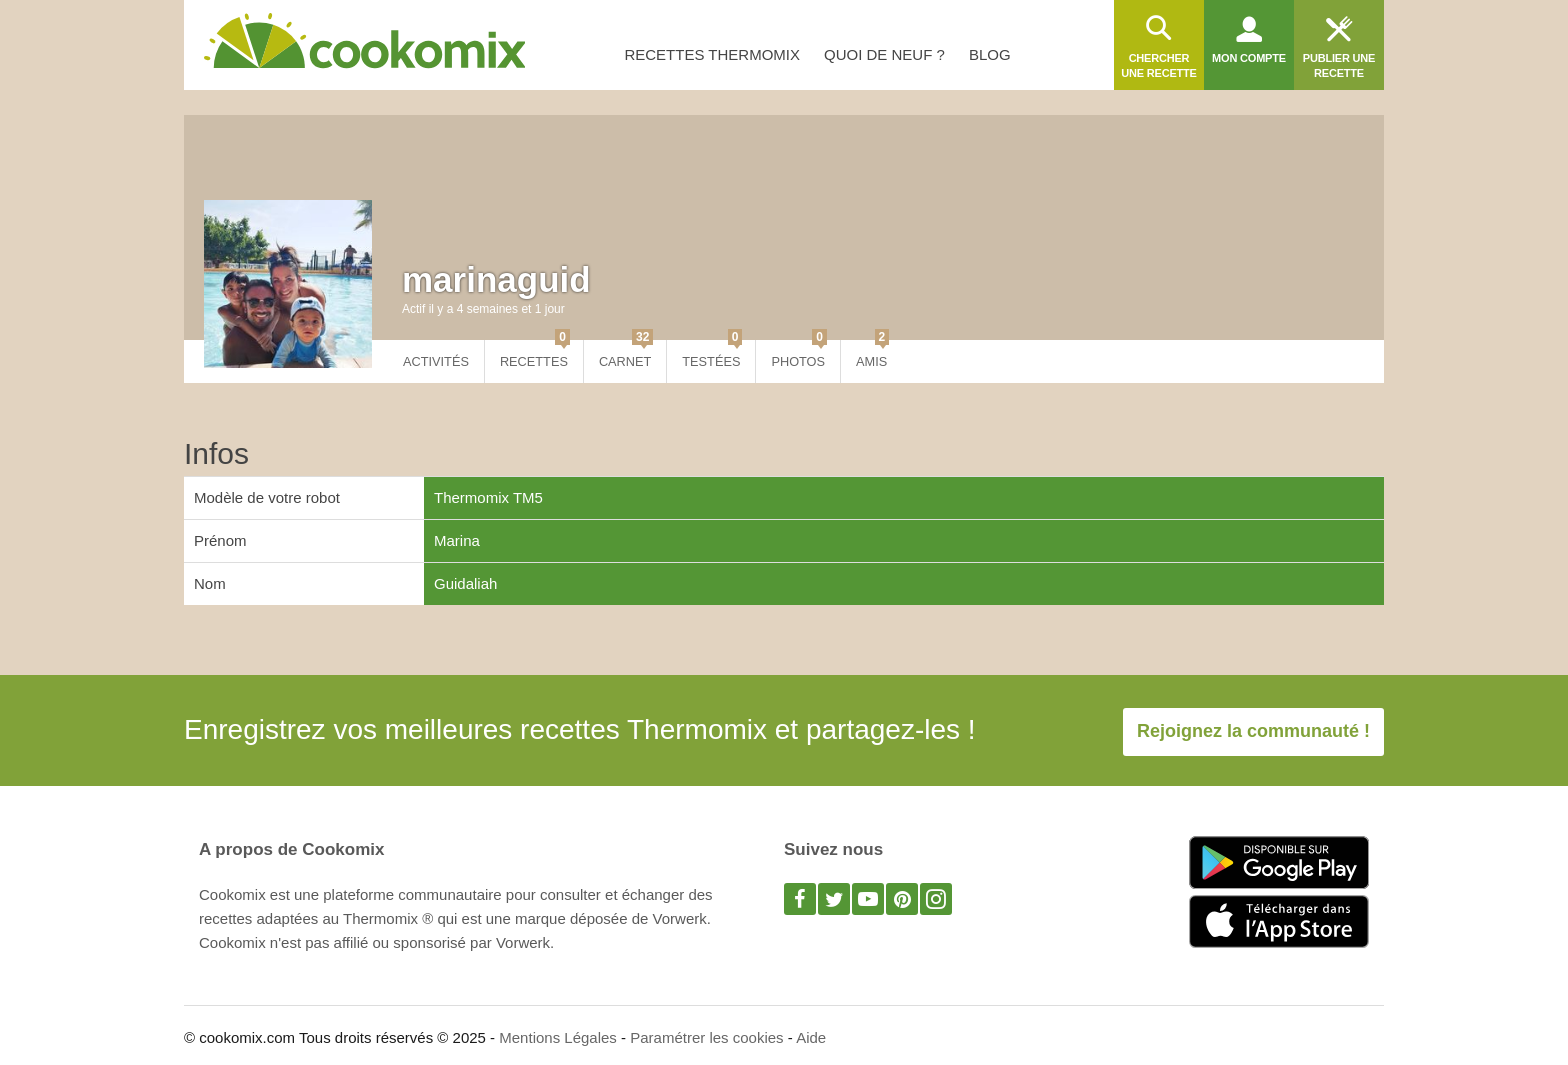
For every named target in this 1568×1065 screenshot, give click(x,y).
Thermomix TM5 (488, 497)
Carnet (626, 354)
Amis (872, 354)
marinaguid (496, 279)
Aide (811, 1037)
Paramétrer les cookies (706, 1037)
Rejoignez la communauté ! (1253, 731)
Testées (712, 354)
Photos (799, 354)
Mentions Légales (558, 1037)
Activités (436, 361)
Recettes (535, 354)
